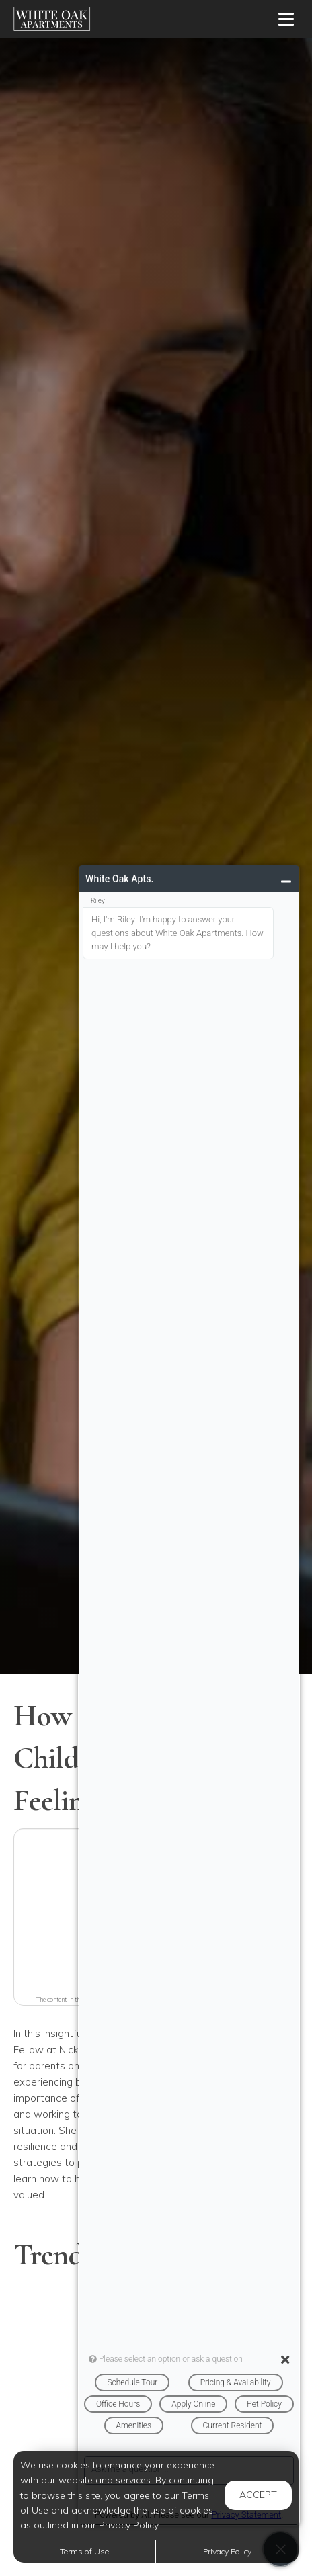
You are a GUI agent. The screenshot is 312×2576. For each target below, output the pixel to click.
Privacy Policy (227, 2551)
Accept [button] (258, 2495)
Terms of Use (84, 2551)
